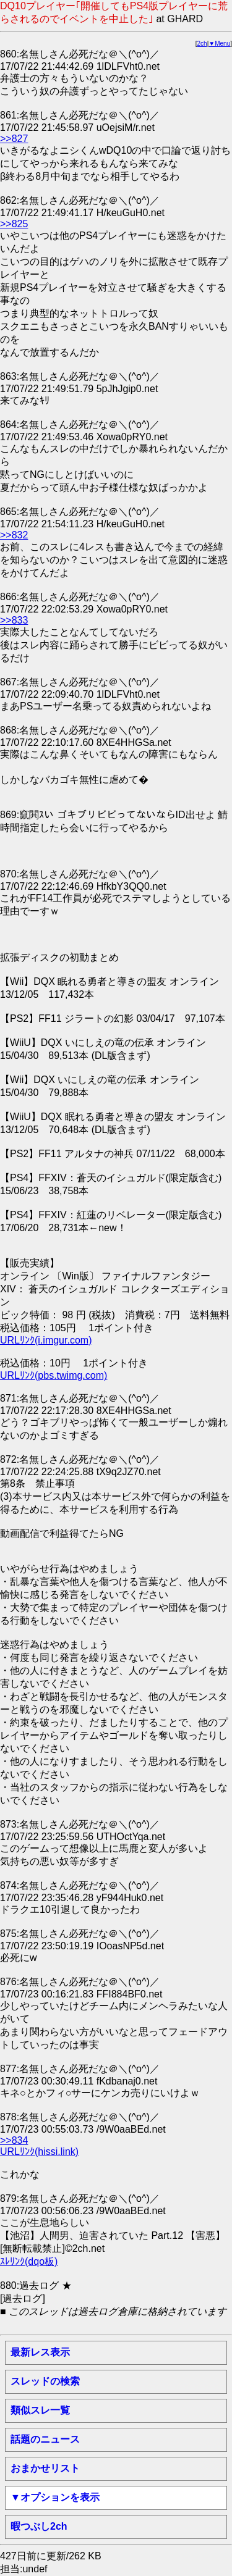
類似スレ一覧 (40, 2410)
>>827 (14, 138)
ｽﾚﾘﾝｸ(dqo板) (29, 2261)
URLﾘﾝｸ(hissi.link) (39, 2151)
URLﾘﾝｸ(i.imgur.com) (46, 1340)
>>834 (14, 2140)
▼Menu (219, 43)
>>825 (14, 224)
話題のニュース (45, 2439)
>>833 (14, 620)
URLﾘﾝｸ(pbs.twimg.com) (53, 1375)
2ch (202, 43)
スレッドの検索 (45, 2381)
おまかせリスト (45, 2468)
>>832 (14, 535)
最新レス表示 (40, 2352)
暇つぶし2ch (39, 2526)
